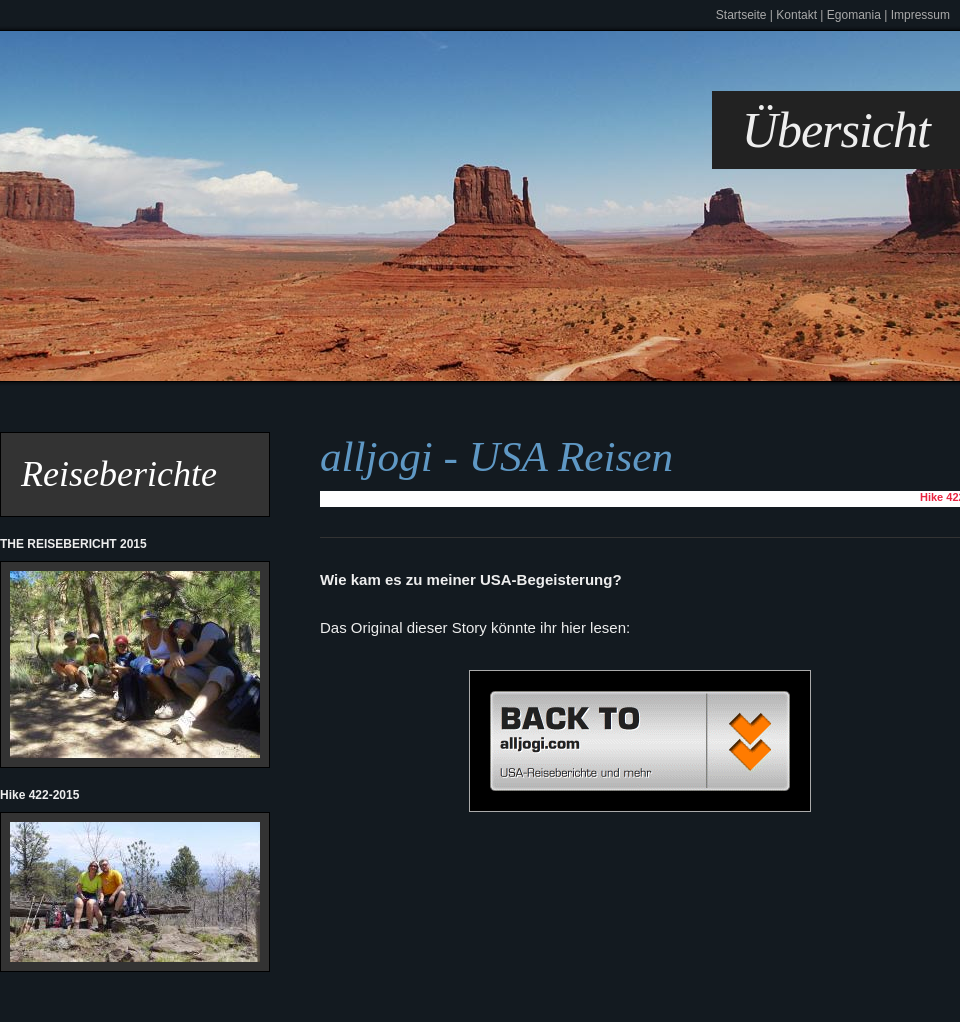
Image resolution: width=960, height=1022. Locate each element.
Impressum (920, 15)
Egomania (854, 15)
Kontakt (796, 15)
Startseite (741, 15)
